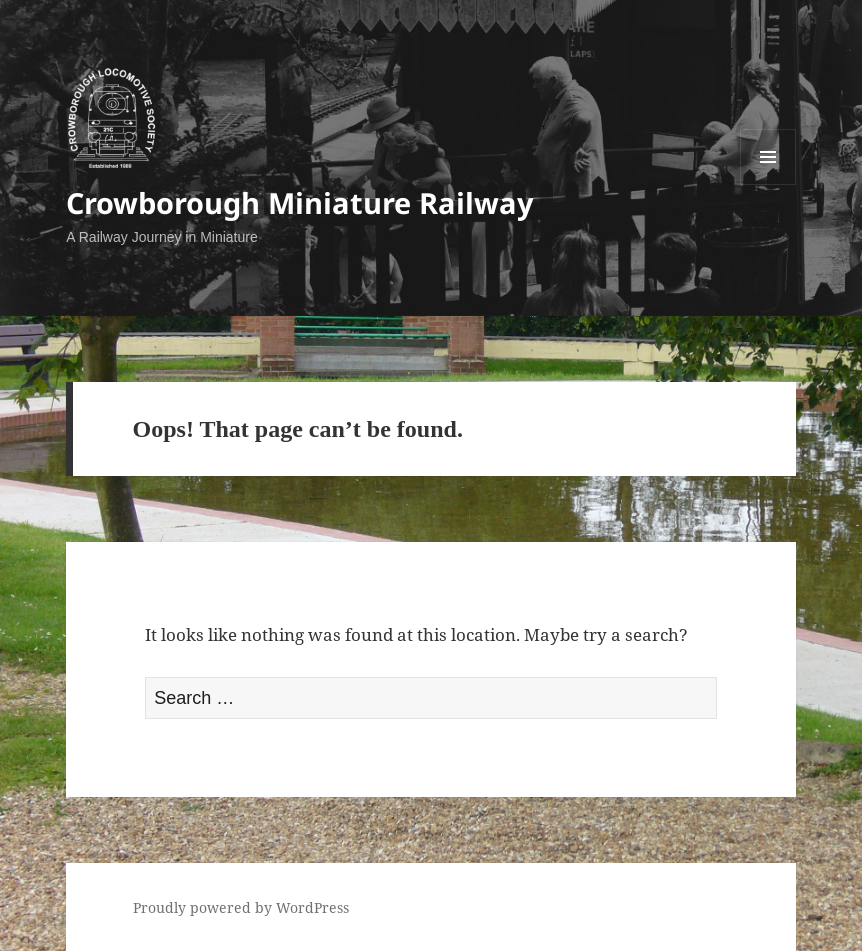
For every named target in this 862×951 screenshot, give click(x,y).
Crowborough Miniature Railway (300, 202)
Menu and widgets (768, 184)
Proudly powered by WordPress (241, 907)
